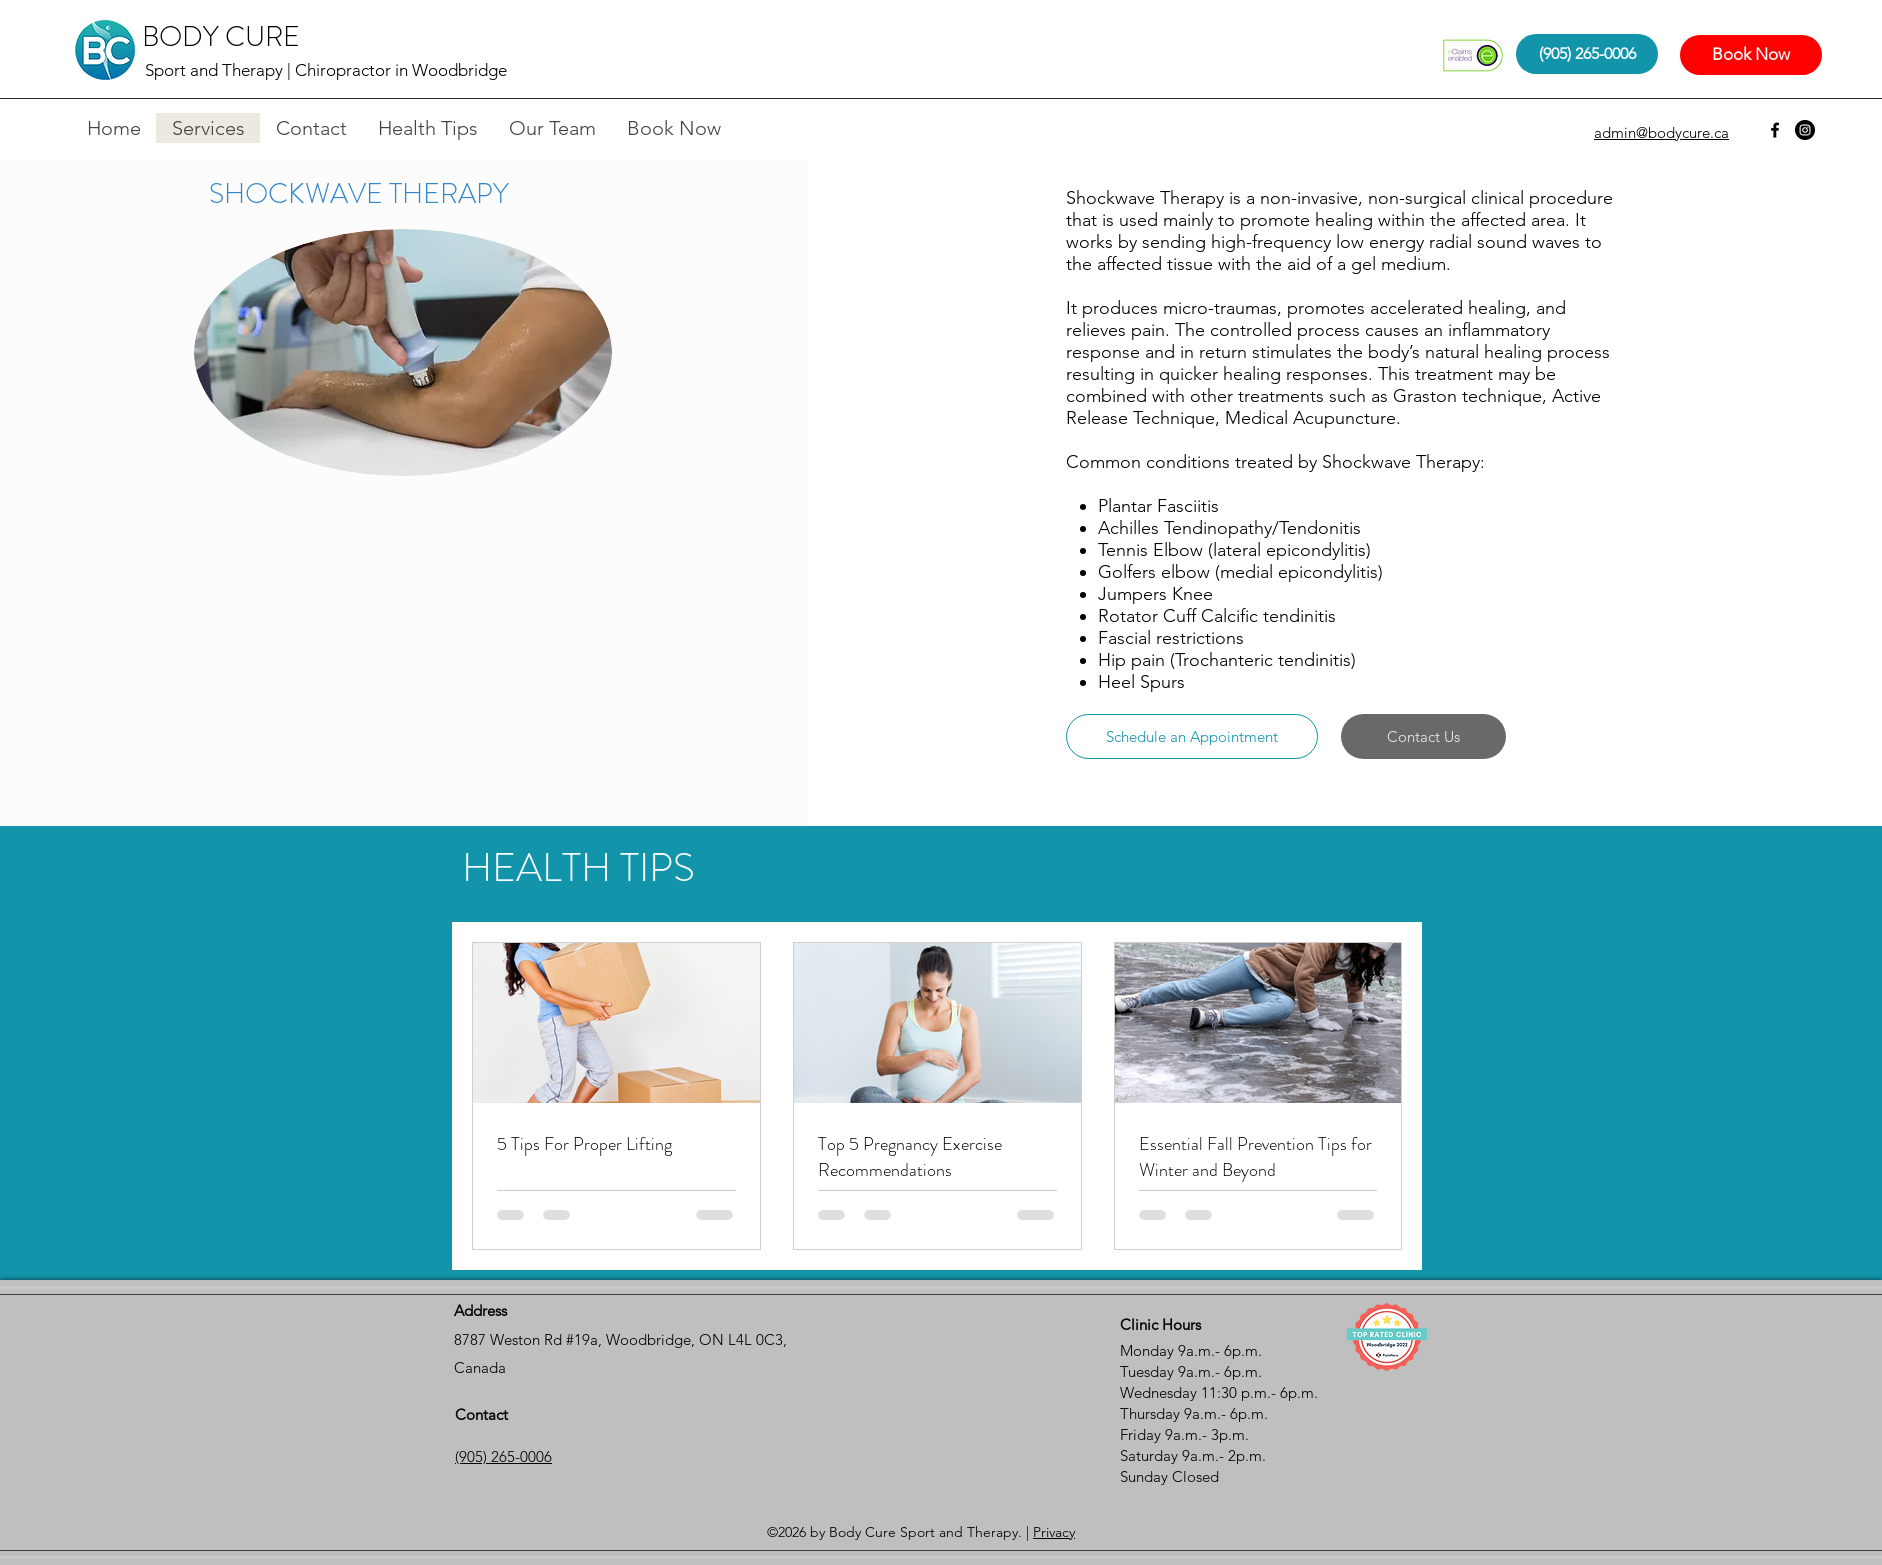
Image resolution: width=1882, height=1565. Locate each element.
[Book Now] (1751, 55)
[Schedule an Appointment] (1192, 736)
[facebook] (1775, 130)
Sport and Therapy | (220, 70)
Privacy (1054, 1532)
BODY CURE (221, 37)
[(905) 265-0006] (1587, 54)
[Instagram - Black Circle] (1805, 130)
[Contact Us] (1423, 736)
